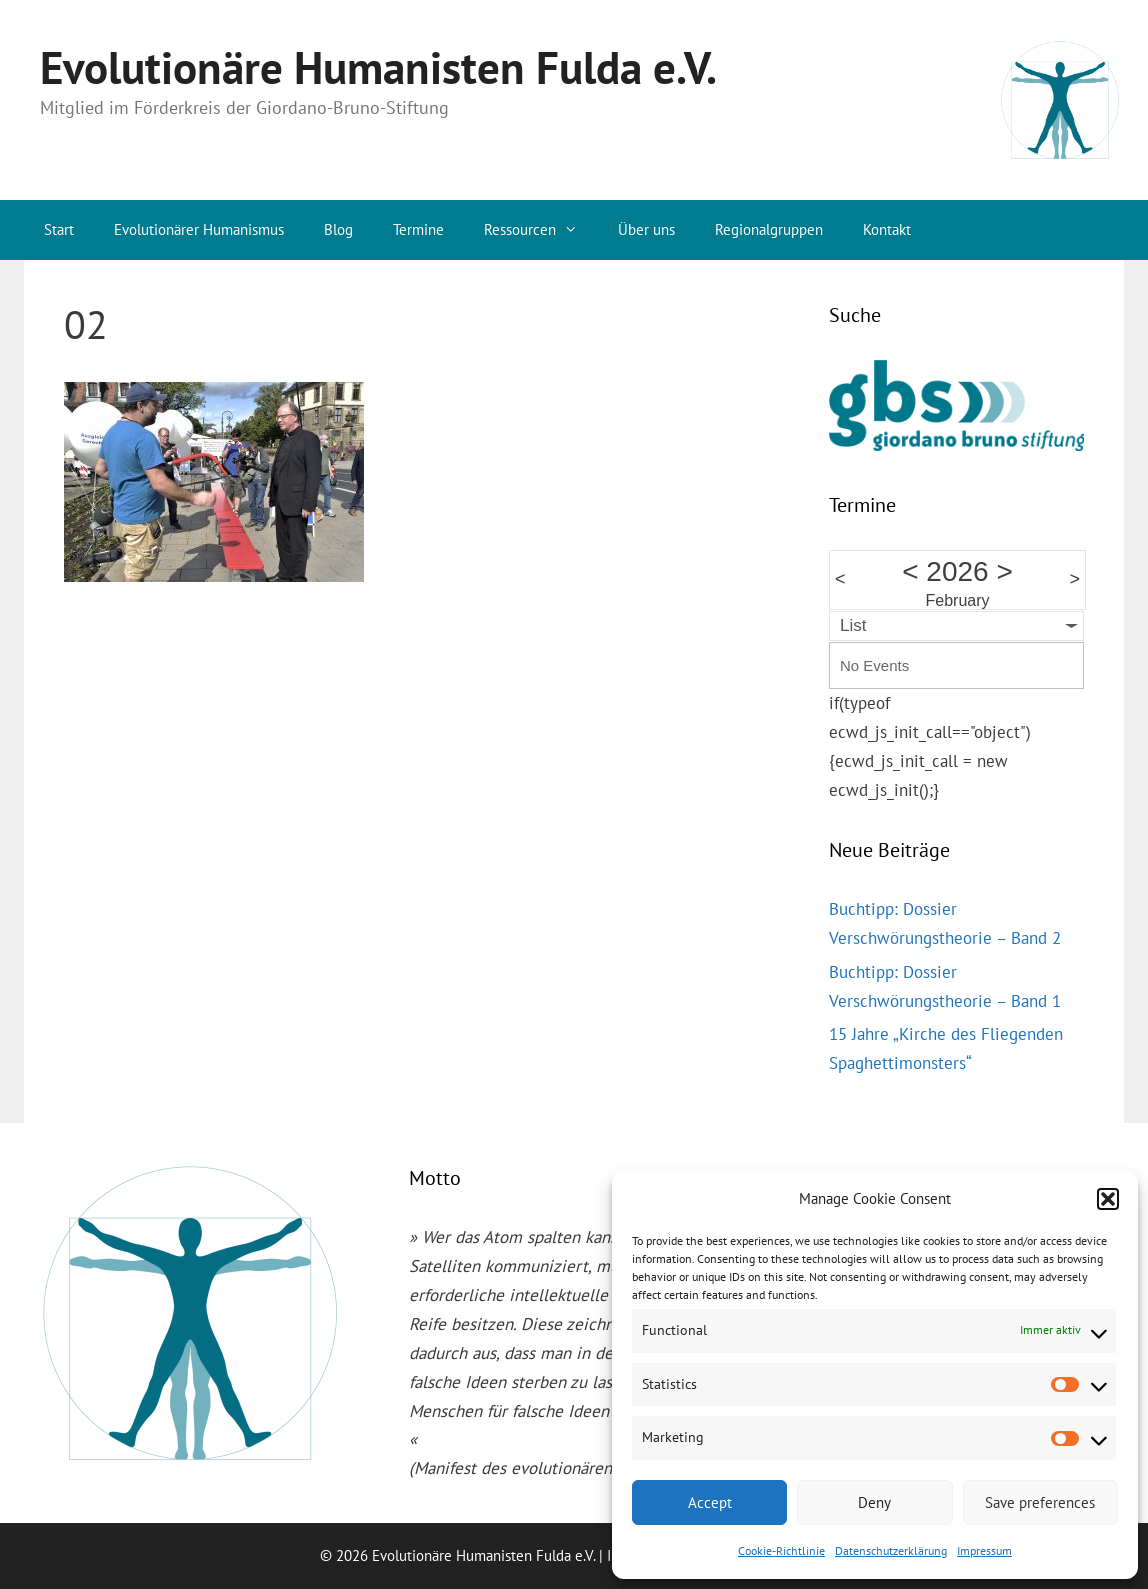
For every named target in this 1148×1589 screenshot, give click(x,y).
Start (59, 229)
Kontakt (887, 229)
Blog (338, 229)
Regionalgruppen (769, 229)
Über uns (646, 229)
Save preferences (1040, 1502)
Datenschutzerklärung (891, 1550)
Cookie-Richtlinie (781, 1550)
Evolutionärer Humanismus (199, 229)
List (853, 625)
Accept (710, 1502)
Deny (874, 1502)
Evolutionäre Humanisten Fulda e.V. (378, 67)
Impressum (984, 1550)
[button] (1108, 1199)
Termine (418, 229)
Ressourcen (541, 230)
